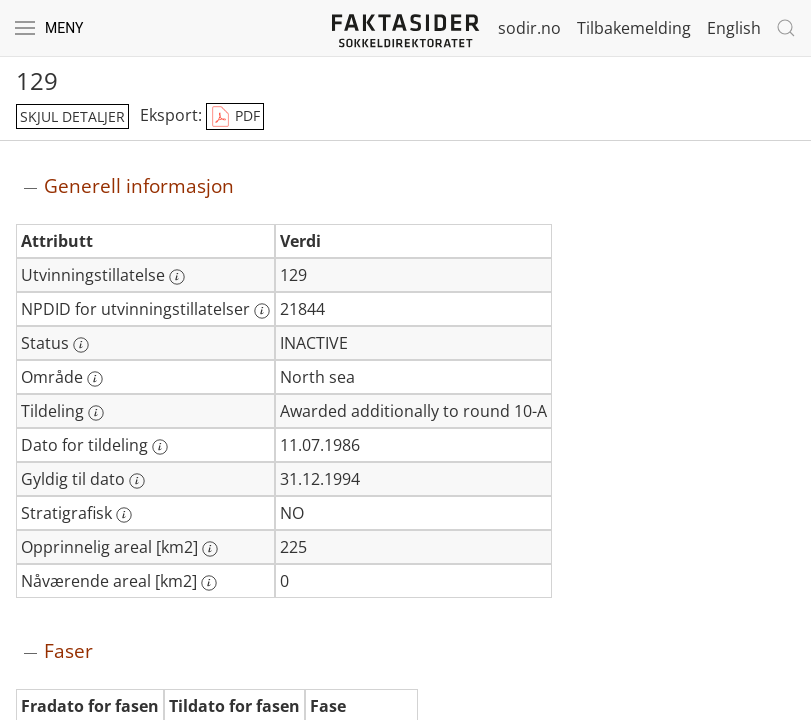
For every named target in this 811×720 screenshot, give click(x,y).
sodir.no (529, 28)
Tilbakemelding (634, 28)
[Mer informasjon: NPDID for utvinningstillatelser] (262, 311)
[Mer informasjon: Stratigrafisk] (124, 515)
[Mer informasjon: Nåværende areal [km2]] (209, 583)
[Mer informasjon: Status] (81, 345)
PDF (235, 117)
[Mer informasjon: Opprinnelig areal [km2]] (210, 549)
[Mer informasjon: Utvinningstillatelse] (177, 277)
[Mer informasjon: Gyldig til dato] (137, 481)
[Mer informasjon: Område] (95, 379)
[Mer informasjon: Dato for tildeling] (160, 447)
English (734, 28)
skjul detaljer (72, 116)
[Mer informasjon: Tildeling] (96, 413)
